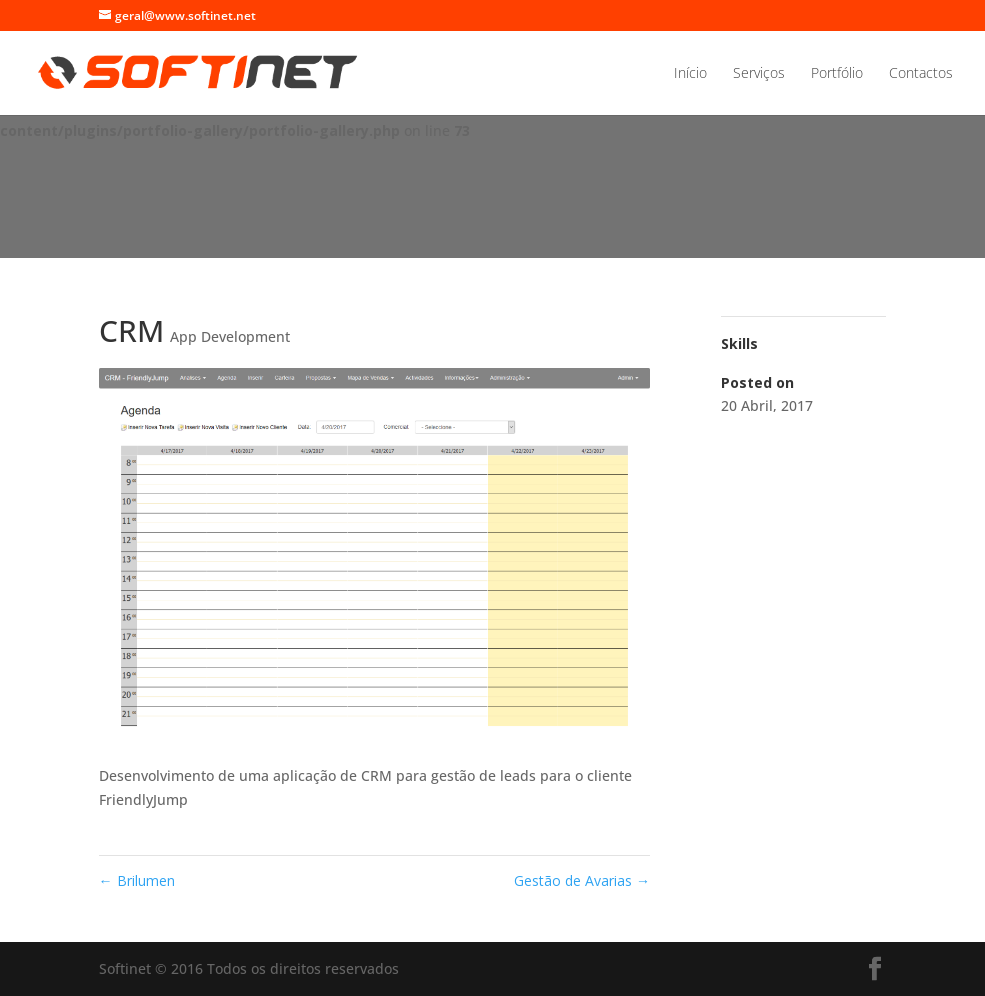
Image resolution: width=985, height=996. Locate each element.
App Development (230, 336)
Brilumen (137, 880)
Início (690, 74)
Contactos (921, 74)
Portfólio (837, 74)
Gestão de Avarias (582, 880)
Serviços (759, 74)
